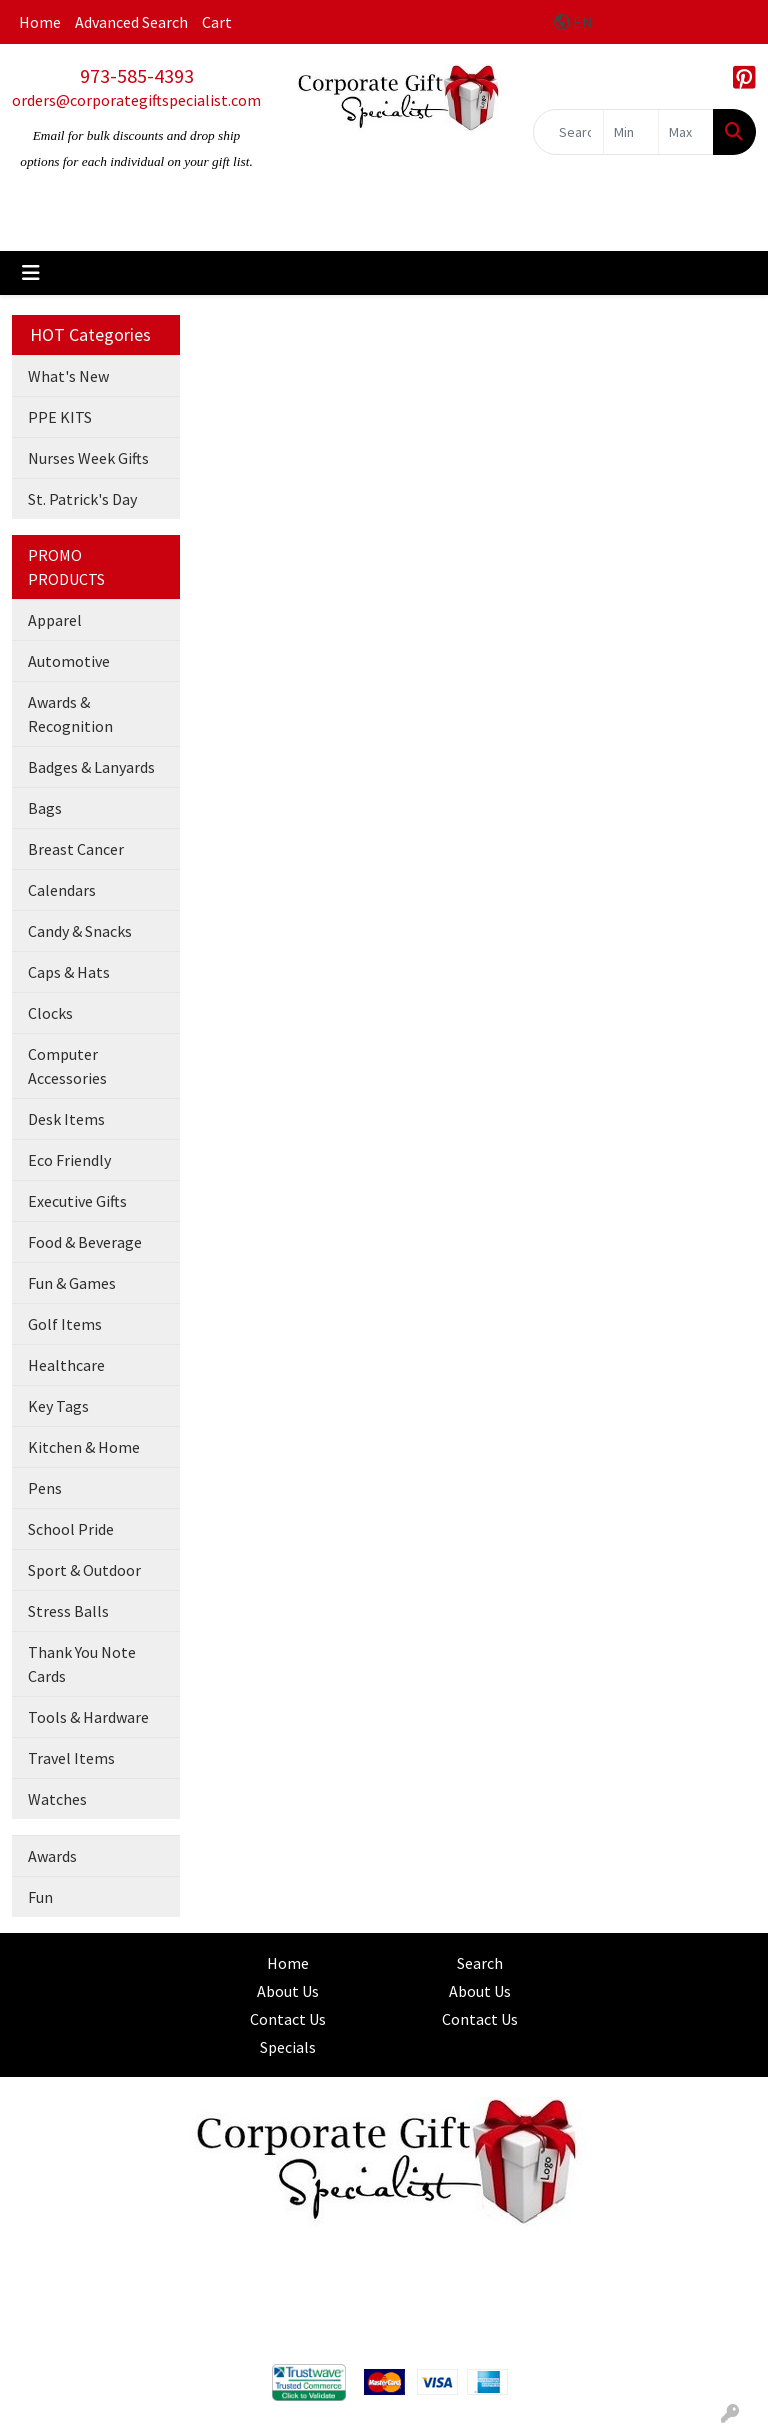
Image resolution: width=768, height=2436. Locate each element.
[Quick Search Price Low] (631, 132)
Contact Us (288, 2019)
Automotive (69, 661)
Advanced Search (131, 22)
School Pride (71, 1529)
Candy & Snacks (80, 931)
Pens (45, 1488)
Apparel (55, 620)
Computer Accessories (67, 1066)
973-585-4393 (137, 75)
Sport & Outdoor (84, 1570)
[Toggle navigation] (31, 273)
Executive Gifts (77, 1201)
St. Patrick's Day (82, 499)
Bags (45, 808)
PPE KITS (60, 417)
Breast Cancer (76, 849)
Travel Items (71, 1758)
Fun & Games (72, 1283)
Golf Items (65, 1324)
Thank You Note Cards (82, 1664)
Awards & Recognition (70, 714)
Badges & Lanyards (91, 767)
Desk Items (66, 1119)
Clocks (50, 1013)
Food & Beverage (85, 1242)
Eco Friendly (69, 1160)
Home (40, 22)
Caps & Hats (69, 972)
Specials (288, 2047)
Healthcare (66, 1365)
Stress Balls (68, 1611)
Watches (57, 1799)
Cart (217, 22)
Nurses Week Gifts (88, 458)
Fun (40, 1897)
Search (480, 1963)
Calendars (62, 890)
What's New (68, 376)
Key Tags (58, 1406)
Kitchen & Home (84, 1447)
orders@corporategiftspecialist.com (136, 100)
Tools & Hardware (88, 1717)
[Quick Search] (568, 132)
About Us (288, 1991)
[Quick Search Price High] (686, 132)
